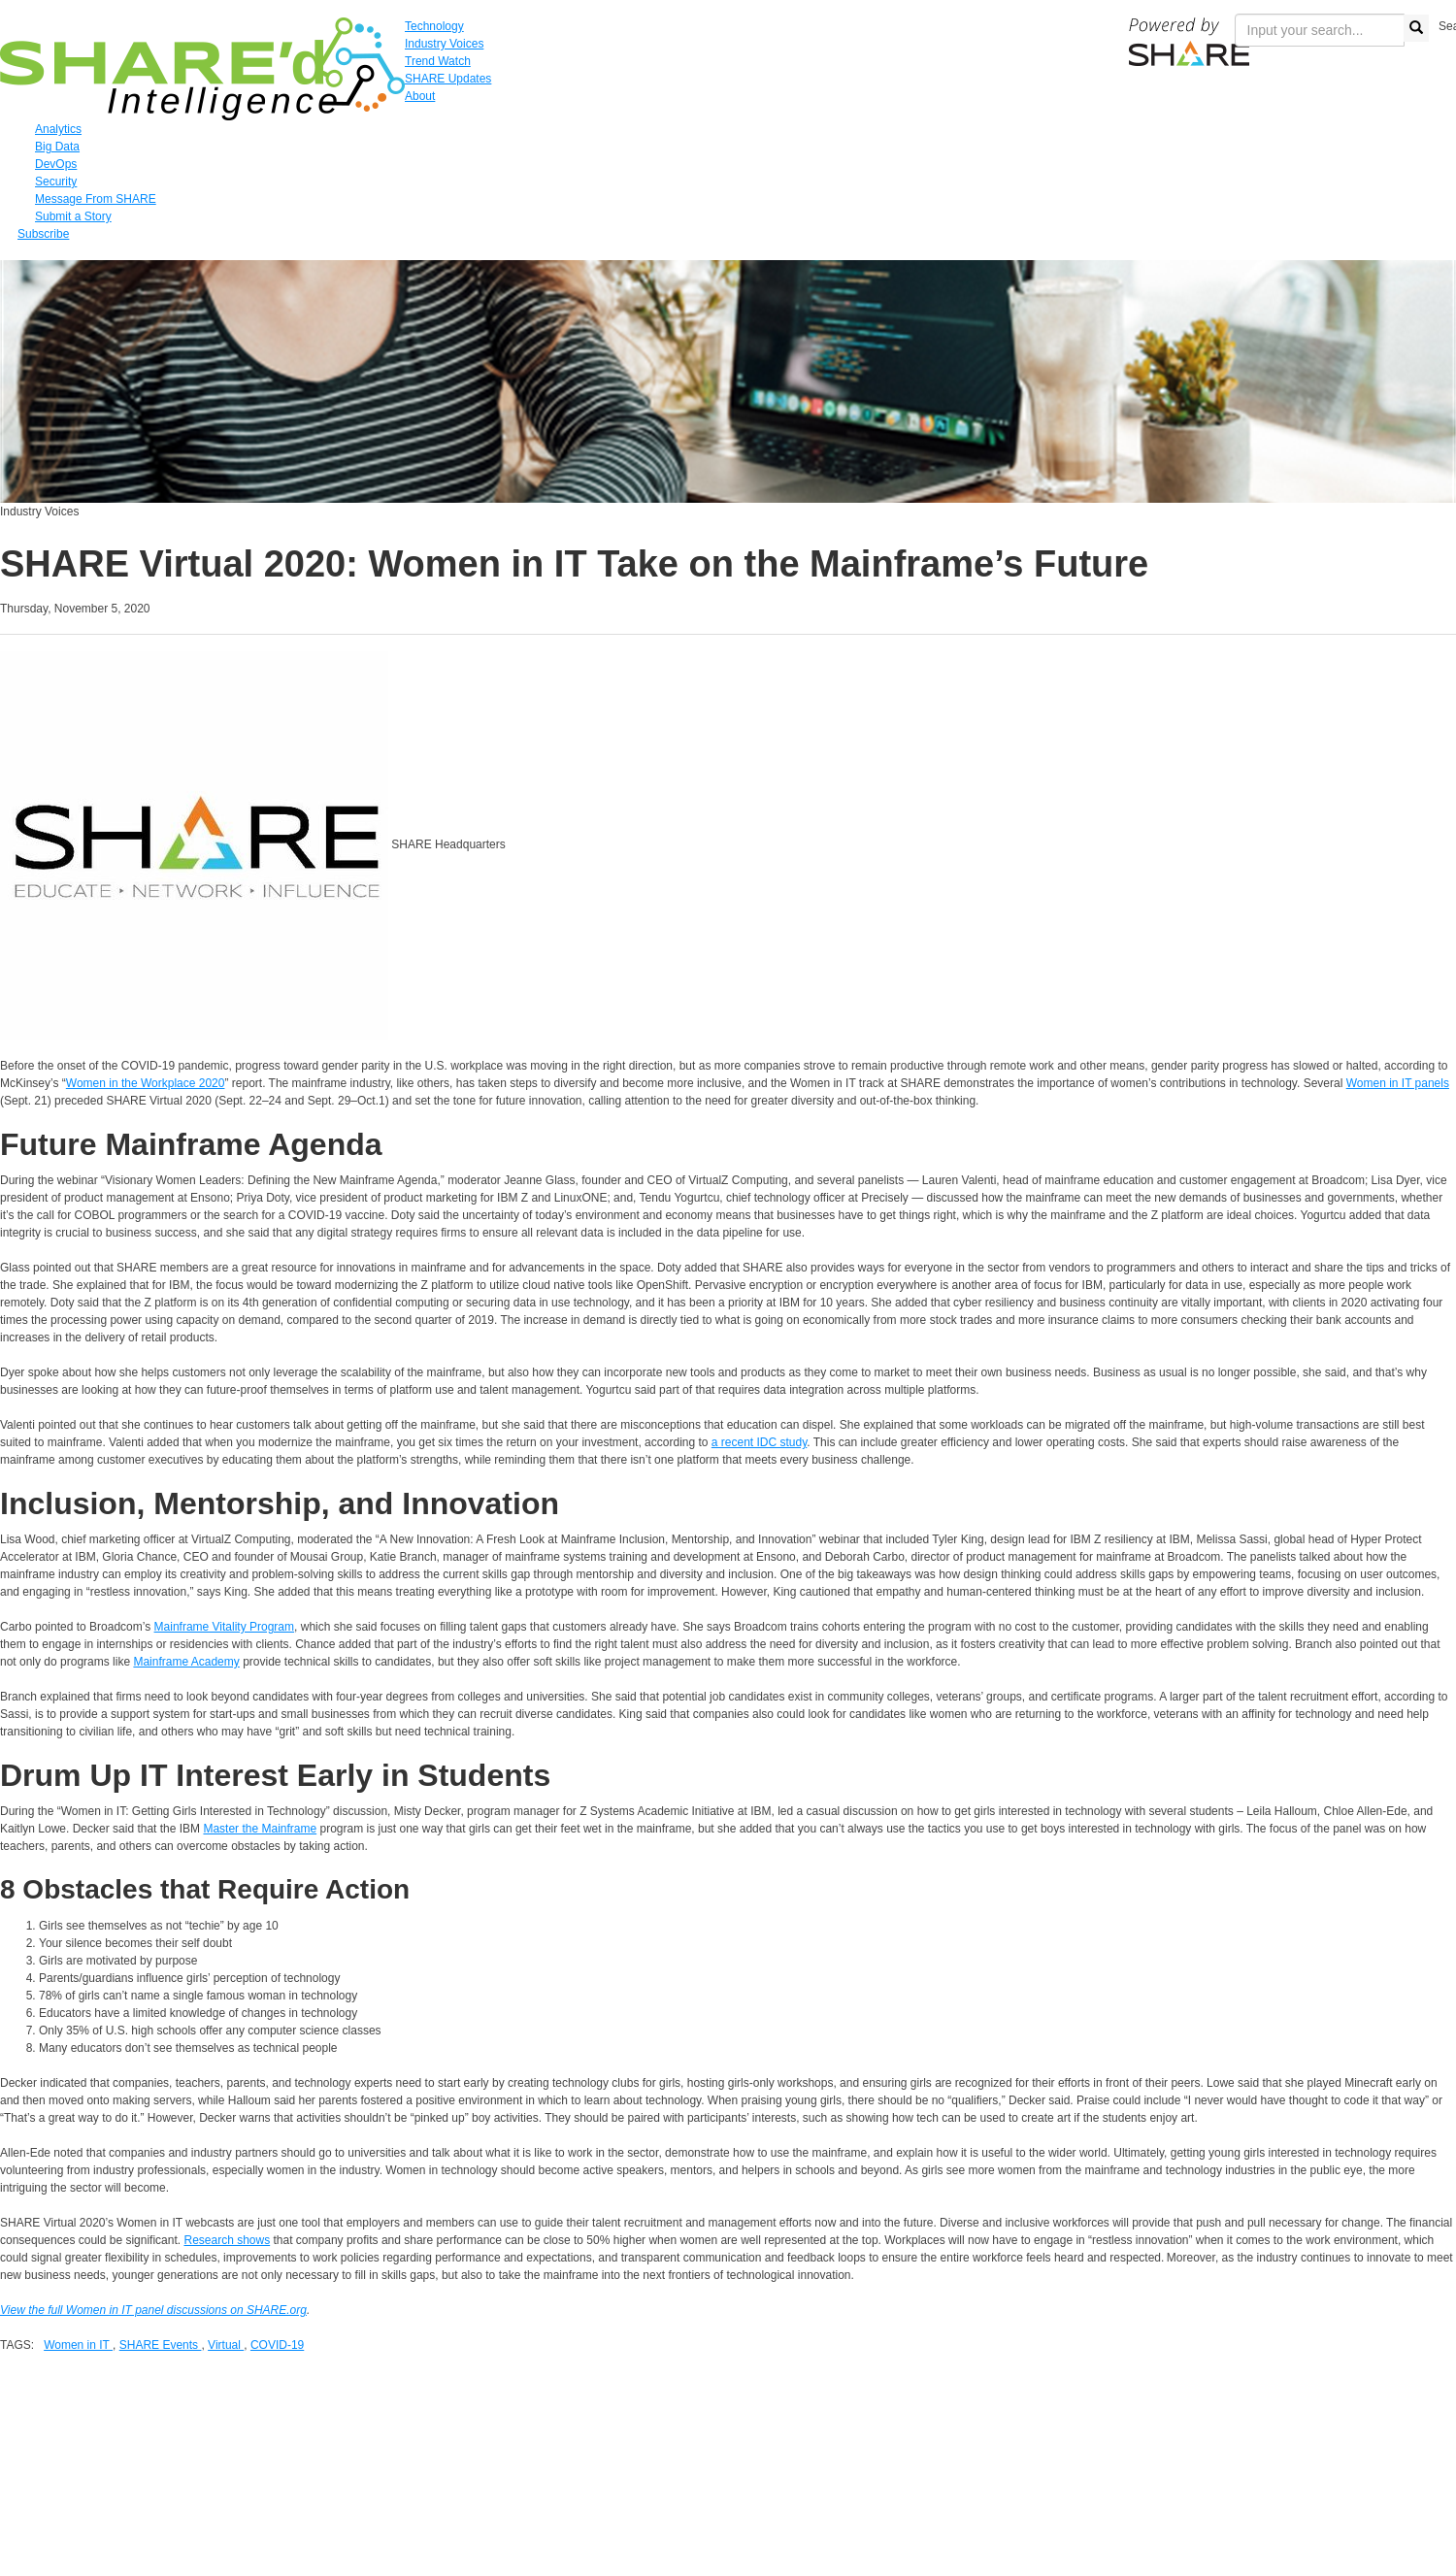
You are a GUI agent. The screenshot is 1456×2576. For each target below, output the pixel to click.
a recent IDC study (759, 1442)
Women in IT (78, 2345)
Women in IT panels (1397, 1083)
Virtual (226, 2345)
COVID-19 (277, 2345)
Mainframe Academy (186, 1661)
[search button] (1416, 28)
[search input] (1320, 30)
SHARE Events (160, 2345)
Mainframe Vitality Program (224, 1627)
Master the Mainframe (259, 1828)
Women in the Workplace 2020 (145, 1083)
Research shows (226, 2240)
